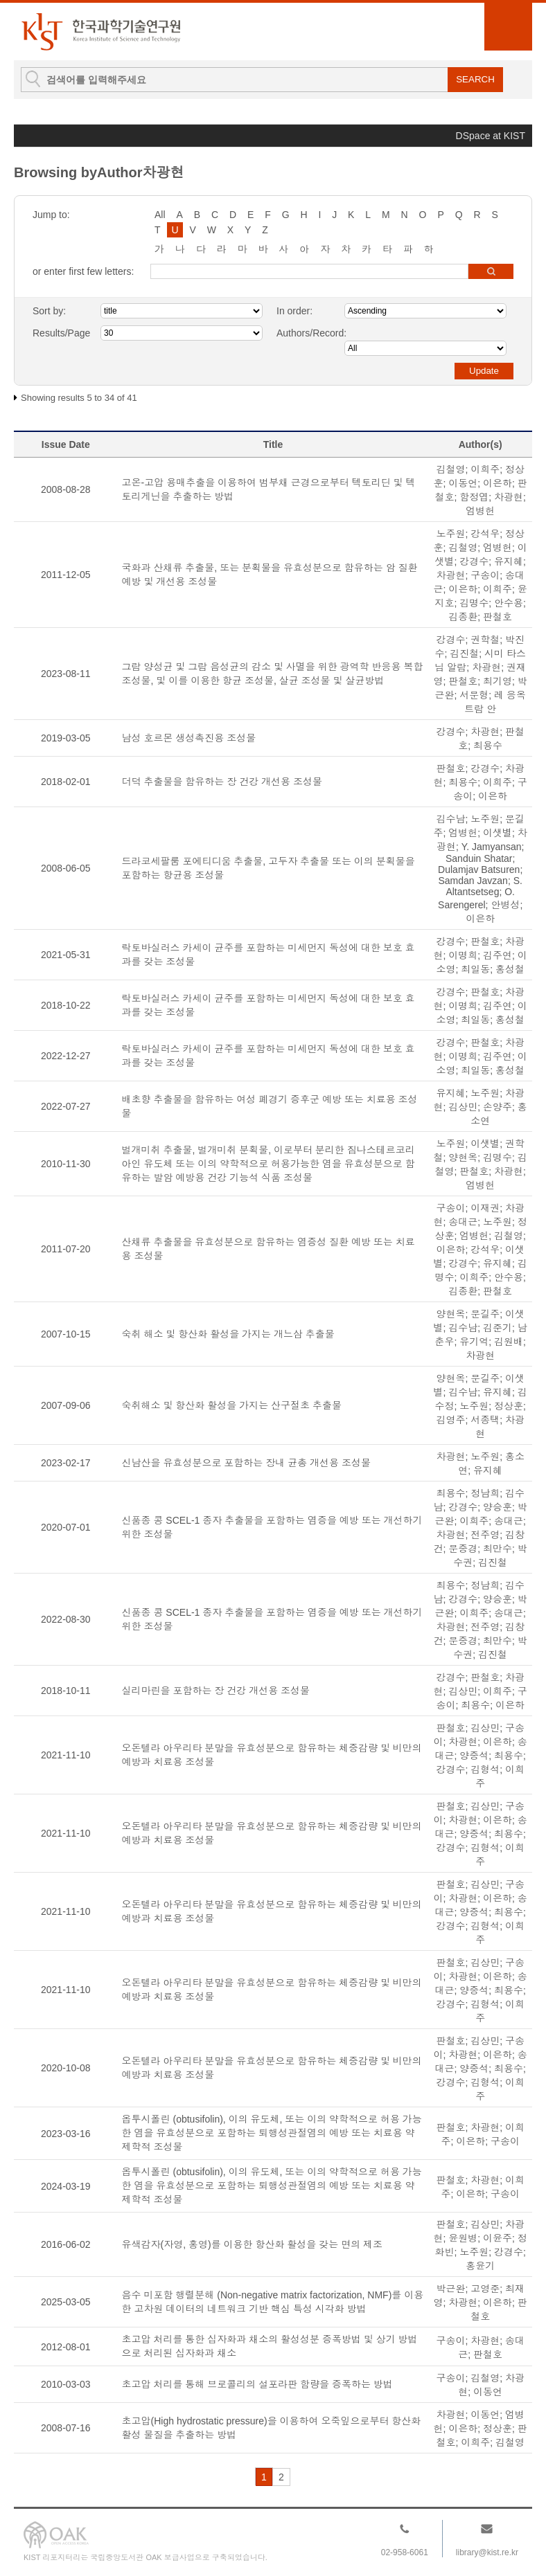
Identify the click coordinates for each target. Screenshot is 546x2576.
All (160, 214)
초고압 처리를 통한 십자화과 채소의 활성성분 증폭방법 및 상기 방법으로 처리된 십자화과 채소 (270, 2346)
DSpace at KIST (490, 135)
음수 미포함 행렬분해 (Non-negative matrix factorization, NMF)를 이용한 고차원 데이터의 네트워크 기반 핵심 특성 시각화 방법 (273, 2301)
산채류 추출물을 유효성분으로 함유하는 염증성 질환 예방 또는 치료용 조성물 (268, 1248)
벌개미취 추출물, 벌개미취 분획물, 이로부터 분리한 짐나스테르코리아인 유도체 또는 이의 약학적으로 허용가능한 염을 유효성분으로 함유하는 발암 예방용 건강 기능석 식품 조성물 (268, 1163)
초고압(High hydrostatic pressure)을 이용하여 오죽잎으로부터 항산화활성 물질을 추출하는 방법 (271, 2427)
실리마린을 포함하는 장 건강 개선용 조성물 (216, 1690)
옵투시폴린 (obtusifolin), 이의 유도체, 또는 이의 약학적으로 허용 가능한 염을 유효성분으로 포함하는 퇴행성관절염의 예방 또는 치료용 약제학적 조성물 (272, 2133)
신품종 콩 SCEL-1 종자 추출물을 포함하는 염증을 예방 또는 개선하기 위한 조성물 (272, 1527)
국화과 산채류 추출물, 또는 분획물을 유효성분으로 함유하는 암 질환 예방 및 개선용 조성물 (270, 574)
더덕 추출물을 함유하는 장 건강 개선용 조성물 (222, 781)
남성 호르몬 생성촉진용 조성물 (189, 738)
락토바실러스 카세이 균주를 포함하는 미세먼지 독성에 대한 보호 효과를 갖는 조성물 (268, 954)
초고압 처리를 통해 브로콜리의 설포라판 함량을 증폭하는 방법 (257, 2384)
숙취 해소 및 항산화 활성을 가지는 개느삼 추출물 (228, 1334)
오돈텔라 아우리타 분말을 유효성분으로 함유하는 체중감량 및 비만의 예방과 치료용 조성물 (272, 1754)
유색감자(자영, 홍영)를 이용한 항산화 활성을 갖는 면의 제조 (252, 2244)
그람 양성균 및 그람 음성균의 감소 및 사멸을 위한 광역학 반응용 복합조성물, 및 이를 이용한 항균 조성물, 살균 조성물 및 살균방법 (272, 673)
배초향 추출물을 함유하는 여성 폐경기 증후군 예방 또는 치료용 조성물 (270, 1106)
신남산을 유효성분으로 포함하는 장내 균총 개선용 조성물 (246, 1462)
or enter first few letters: (83, 271)
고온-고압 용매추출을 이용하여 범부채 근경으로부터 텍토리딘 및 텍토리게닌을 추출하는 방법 (269, 489)
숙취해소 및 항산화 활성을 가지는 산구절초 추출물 (232, 1405)
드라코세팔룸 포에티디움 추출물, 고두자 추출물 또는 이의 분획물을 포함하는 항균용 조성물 (268, 868)
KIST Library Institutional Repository (100, 31)
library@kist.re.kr (487, 2552)
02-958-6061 (404, 2552)
